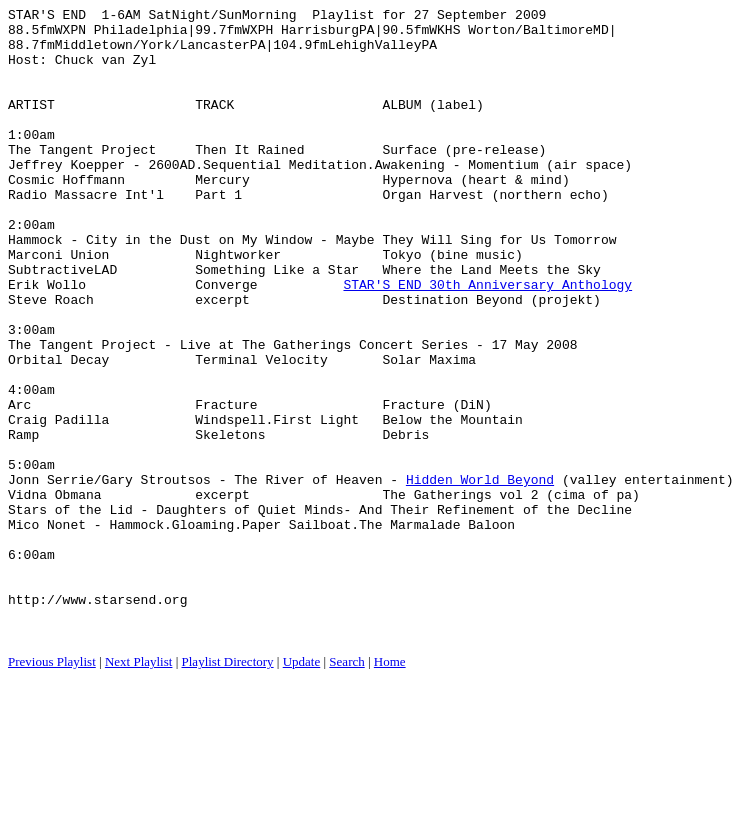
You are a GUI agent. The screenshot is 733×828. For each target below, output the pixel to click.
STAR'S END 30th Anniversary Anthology (487, 341)
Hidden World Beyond (480, 575)
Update (302, 787)
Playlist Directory (228, 787)
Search (346, 787)
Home (390, 787)
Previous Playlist (52, 787)
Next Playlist (139, 787)
